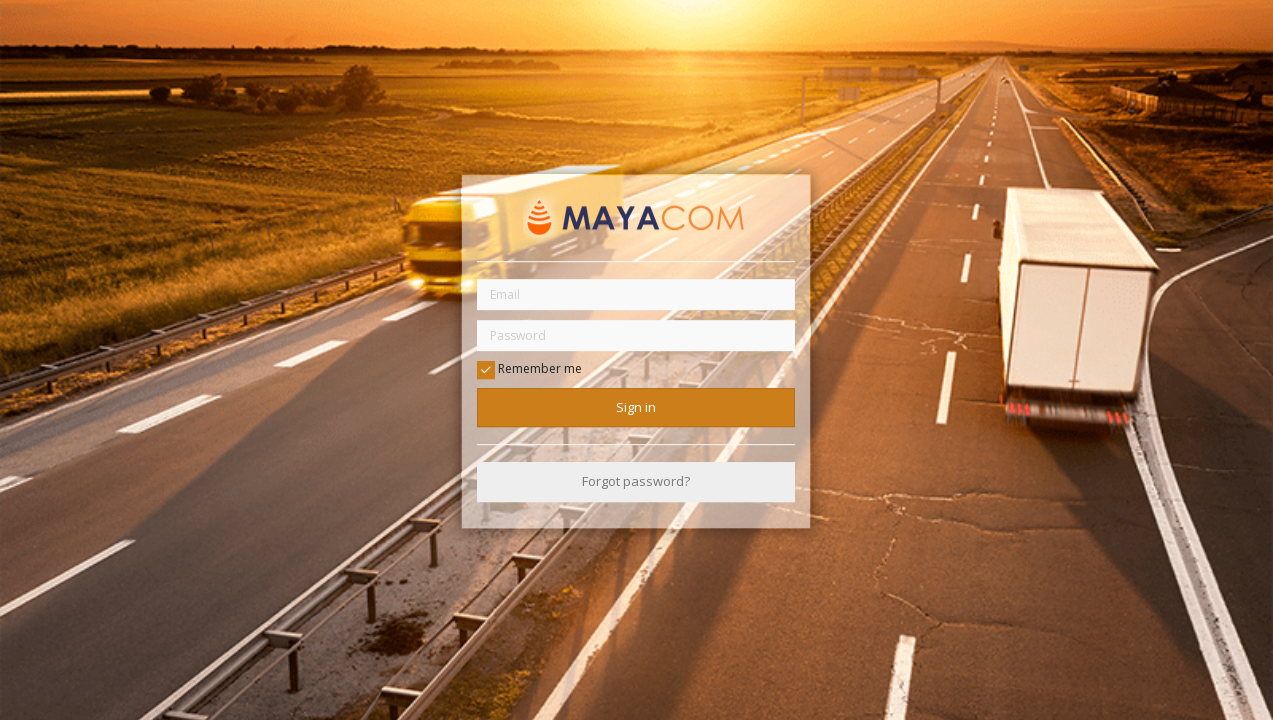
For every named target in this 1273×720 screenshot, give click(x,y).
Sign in (636, 407)
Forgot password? (636, 482)
